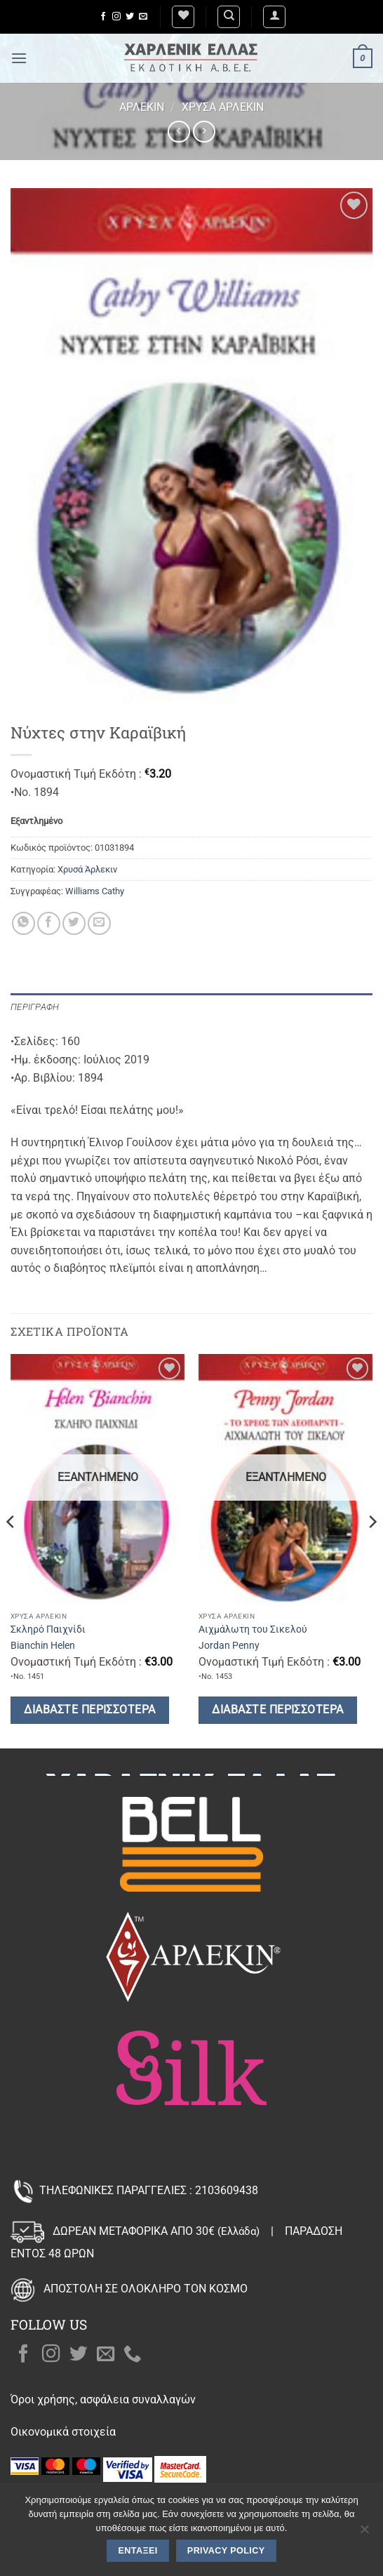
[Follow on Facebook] (103, 17)
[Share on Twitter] (74, 923)
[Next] (371, 1550)
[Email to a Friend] (99, 923)
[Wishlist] (183, 17)
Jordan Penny (229, 1645)
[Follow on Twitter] (130, 17)
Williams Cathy (94, 891)
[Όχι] (364, 2533)
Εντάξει (138, 2551)
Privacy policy (226, 2551)
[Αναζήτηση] (228, 17)
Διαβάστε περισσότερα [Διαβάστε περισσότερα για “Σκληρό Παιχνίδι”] (89, 1710)
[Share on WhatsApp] (23, 923)
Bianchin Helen (43, 1645)
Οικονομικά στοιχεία (63, 2431)
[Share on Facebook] (48, 923)
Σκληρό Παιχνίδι (48, 1629)
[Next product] (178, 131)
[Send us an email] (143, 17)
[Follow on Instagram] (116, 17)
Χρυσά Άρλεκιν (223, 107)
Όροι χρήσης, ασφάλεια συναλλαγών (103, 2399)
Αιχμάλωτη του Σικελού (253, 1629)
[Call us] (132, 2355)
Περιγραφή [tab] (35, 1007)
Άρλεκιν (141, 107)
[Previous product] (204, 131)
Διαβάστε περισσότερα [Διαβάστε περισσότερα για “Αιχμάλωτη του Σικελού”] (277, 1710)
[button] (274, 17)
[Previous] (11, 1550)
